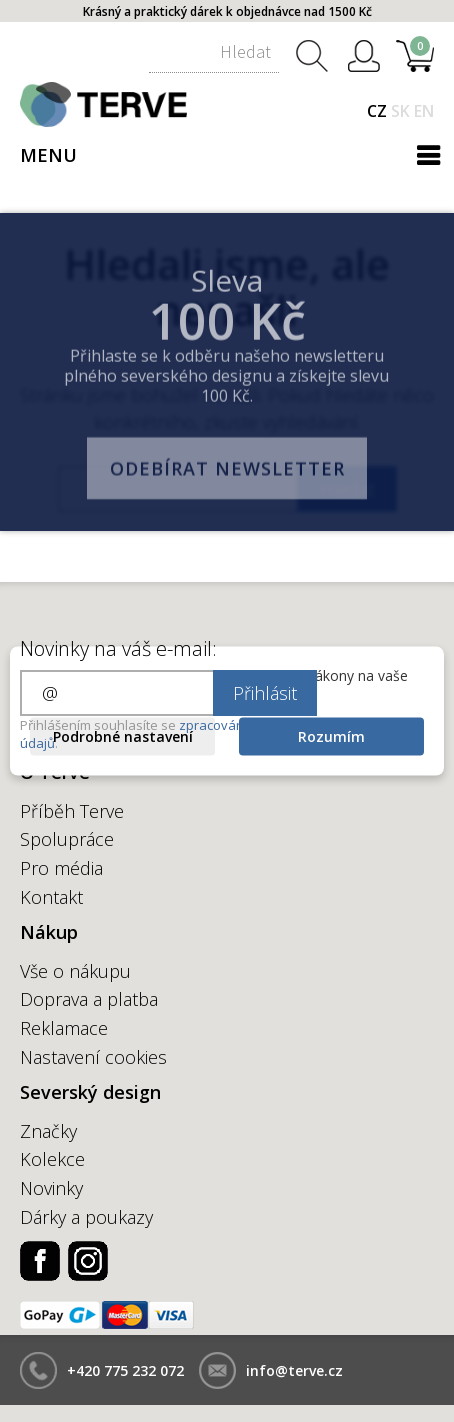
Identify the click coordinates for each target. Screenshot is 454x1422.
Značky (48, 1131)
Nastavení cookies (93, 1057)
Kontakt (51, 897)
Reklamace (64, 1028)
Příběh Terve (72, 811)
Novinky (51, 1188)
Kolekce (52, 1159)
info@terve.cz (294, 1370)
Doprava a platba (89, 999)
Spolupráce (67, 839)
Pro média (61, 868)
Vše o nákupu (75, 971)
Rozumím (331, 736)
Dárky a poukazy (86, 1217)
